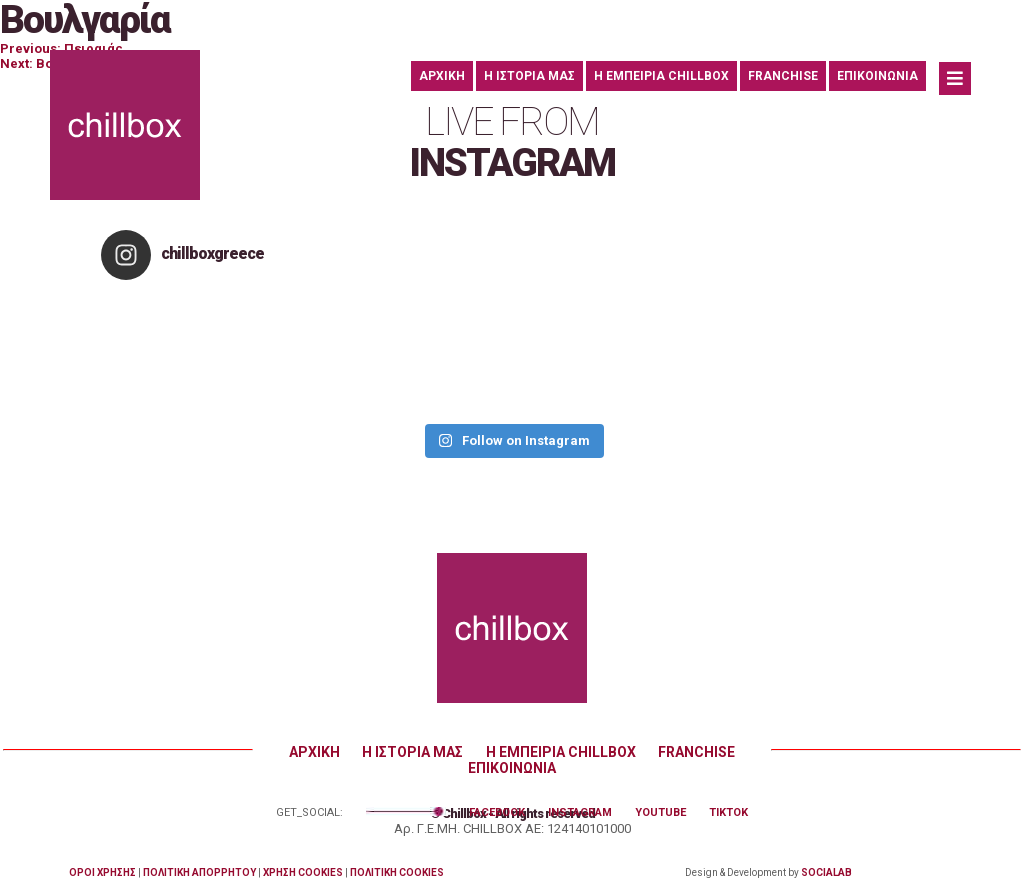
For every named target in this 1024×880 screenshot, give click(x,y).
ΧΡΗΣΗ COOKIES (303, 872)
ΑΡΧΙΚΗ (442, 76)
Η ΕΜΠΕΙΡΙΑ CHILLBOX (661, 76)
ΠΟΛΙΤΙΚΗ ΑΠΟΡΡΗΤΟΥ (199, 872)
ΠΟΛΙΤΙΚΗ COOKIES (397, 872)
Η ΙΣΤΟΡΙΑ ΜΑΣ (529, 76)
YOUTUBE (660, 812)
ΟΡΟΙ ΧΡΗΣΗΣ (102, 872)
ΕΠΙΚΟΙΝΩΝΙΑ (877, 76)
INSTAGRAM (580, 812)
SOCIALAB (826, 872)
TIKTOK (728, 812)
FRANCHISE (783, 76)
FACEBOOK (497, 812)
